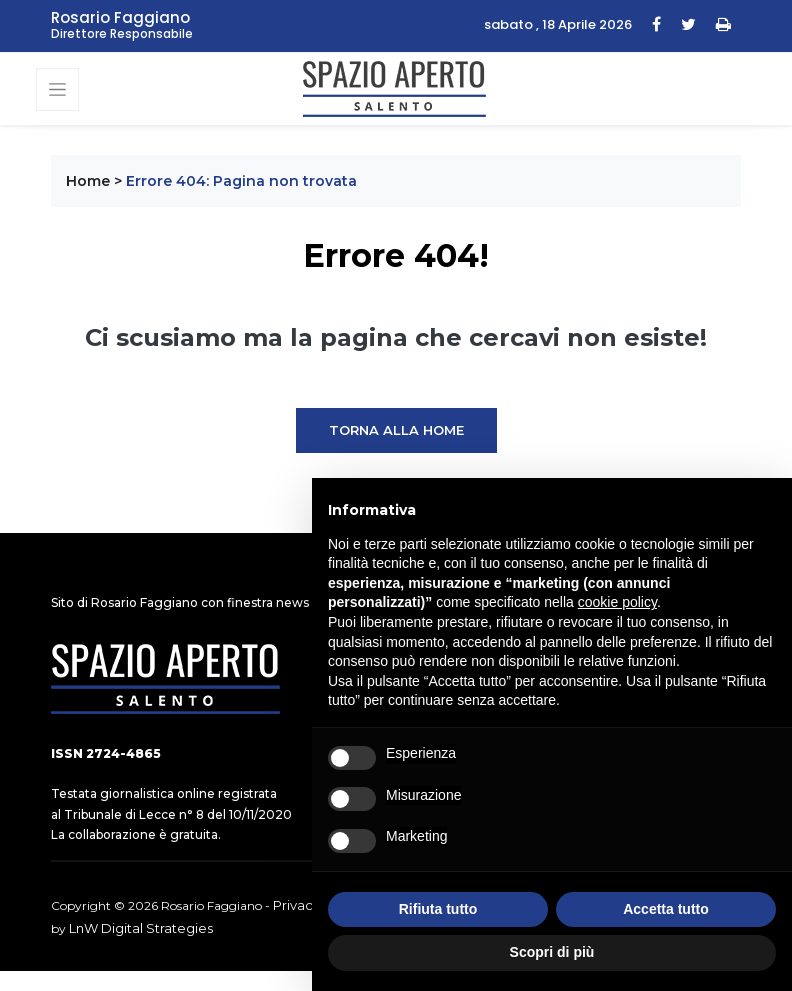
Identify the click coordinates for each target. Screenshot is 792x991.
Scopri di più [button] (552, 952)
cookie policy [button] (617, 602)
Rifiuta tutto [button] (438, 909)
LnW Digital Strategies (141, 928)
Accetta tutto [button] (666, 909)
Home (88, 181)
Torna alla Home (396, 430)
